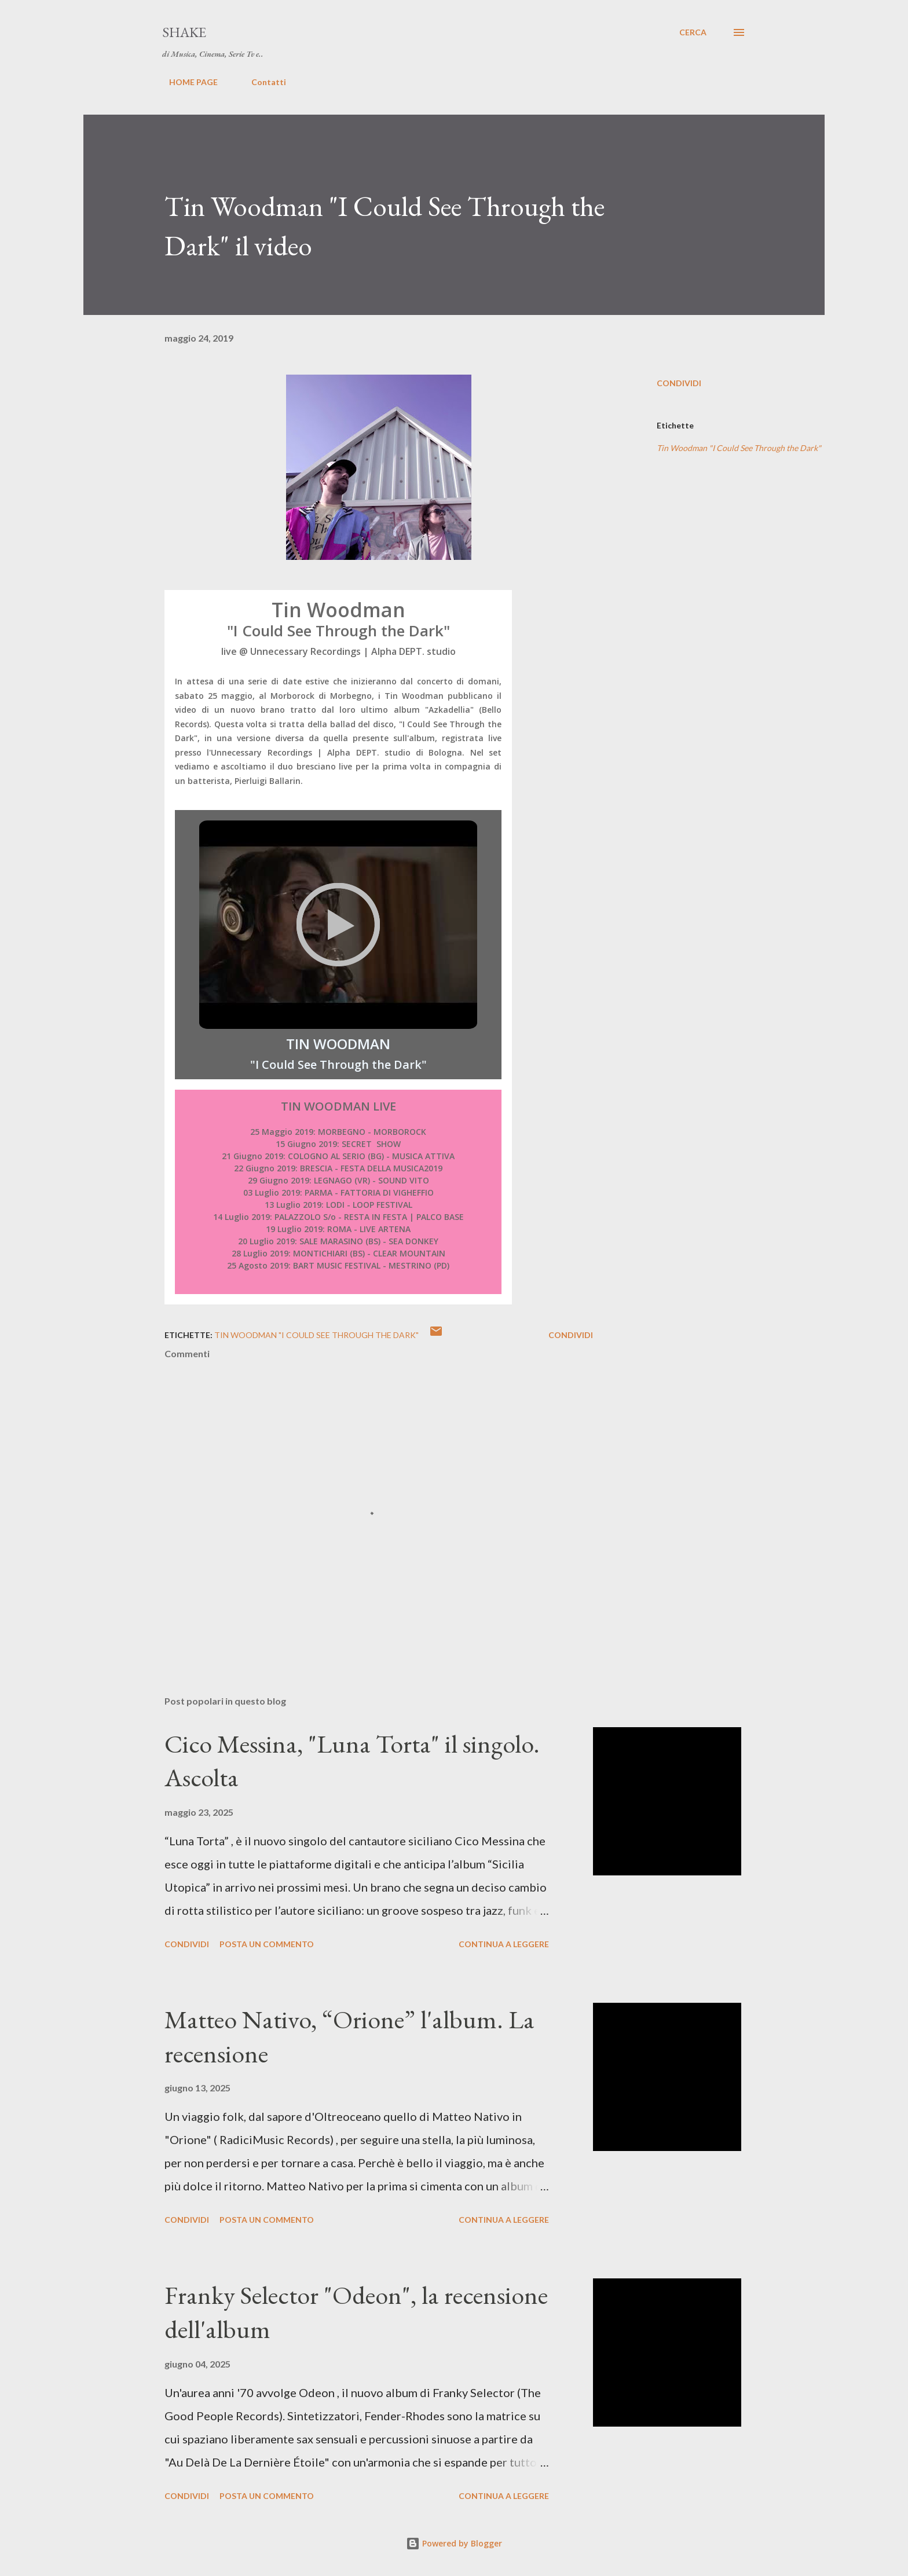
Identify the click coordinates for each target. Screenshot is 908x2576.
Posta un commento (266, 1944)
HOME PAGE (186, 82)
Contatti (261, 82)
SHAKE (184, 32)
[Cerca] (692, 32)
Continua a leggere (504, 1944)
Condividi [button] (679, 383)
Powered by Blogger (454, 2543)
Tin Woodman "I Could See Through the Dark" (739, 448)
